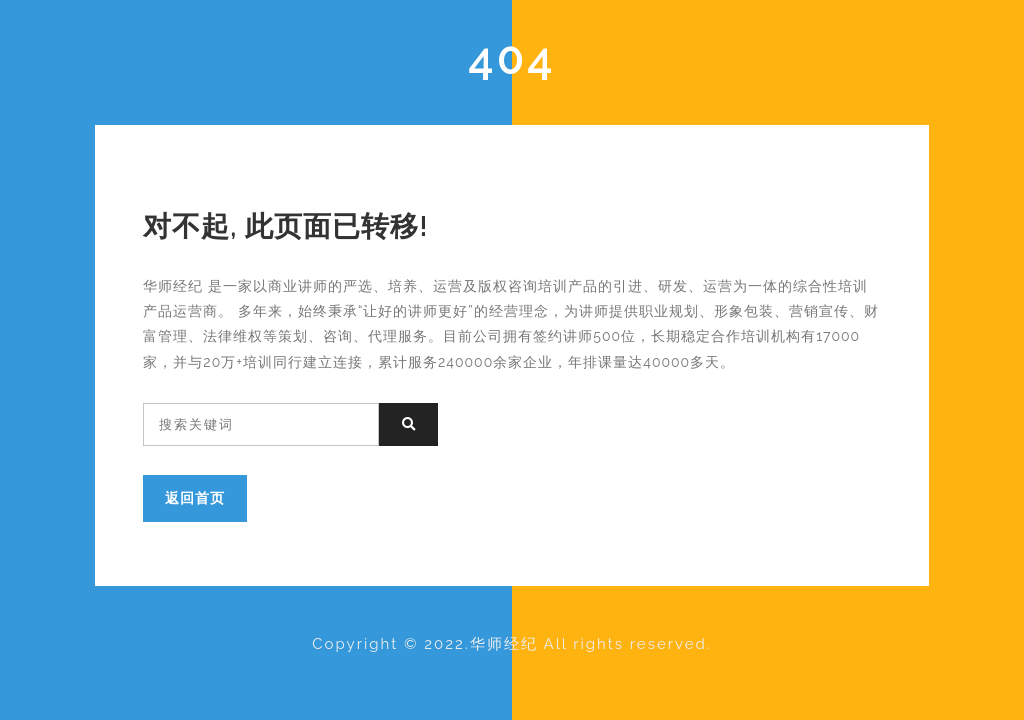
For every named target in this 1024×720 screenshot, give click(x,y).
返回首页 (195, 497)
